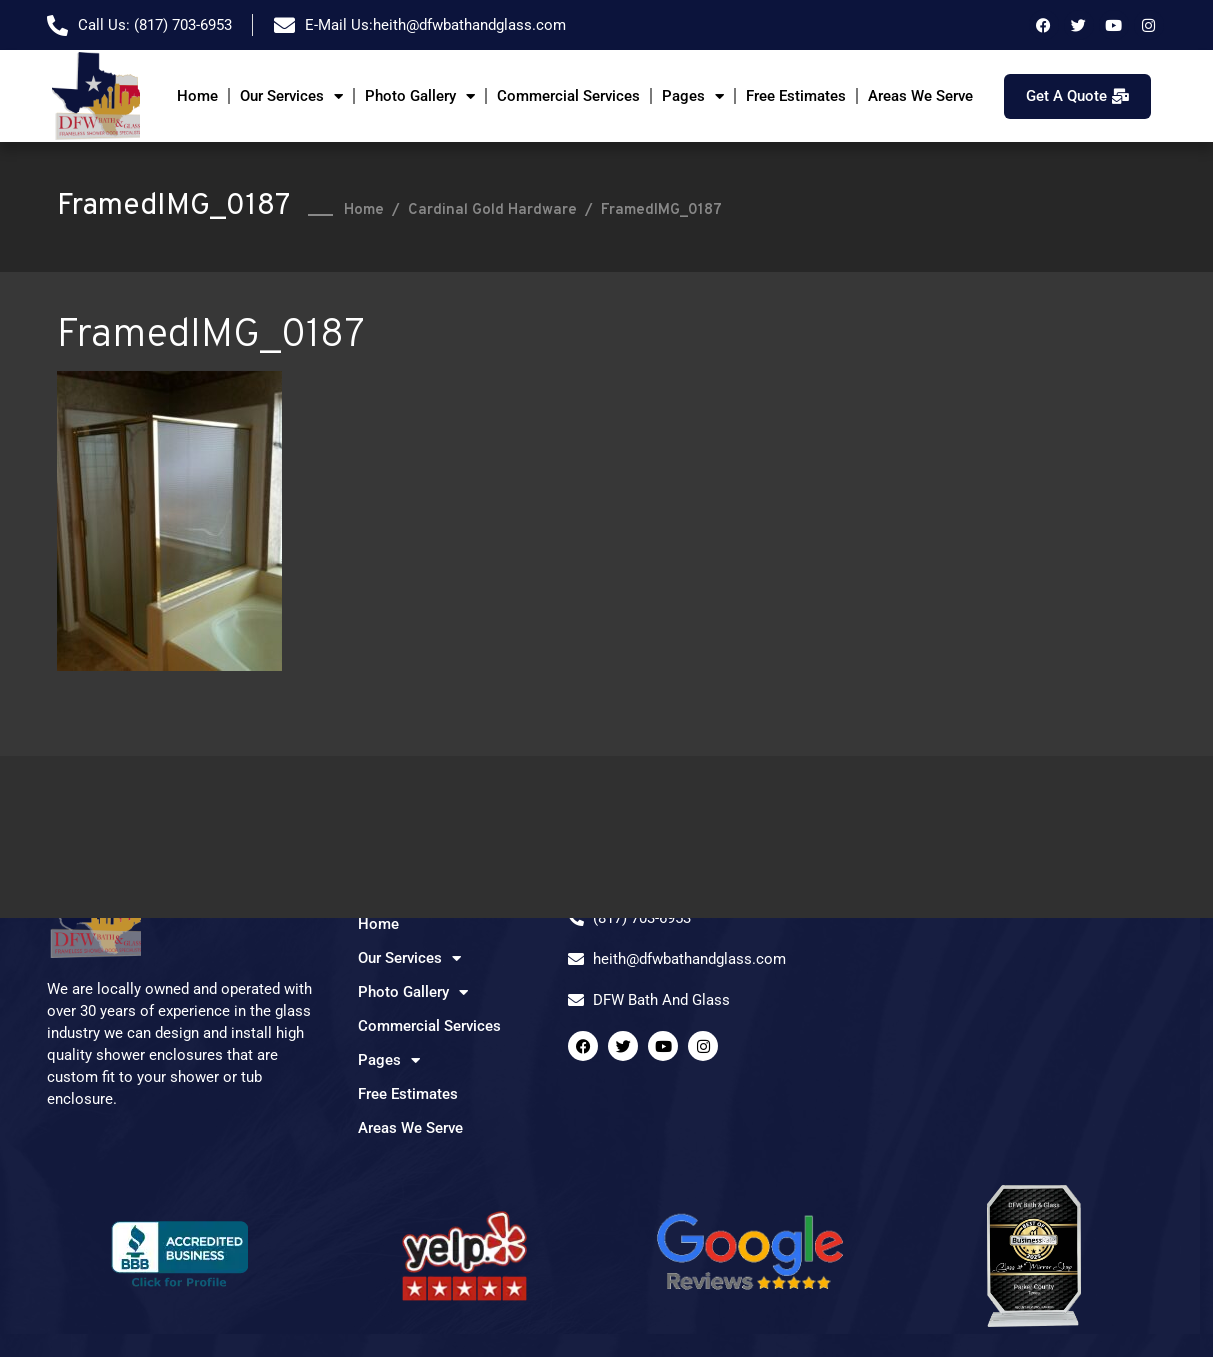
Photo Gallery (420, 96)
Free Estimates (796, 96)
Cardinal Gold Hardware (492, 210)
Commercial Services (568, 96)
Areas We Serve (920, 96)
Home (197, 96)
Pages (693, 96)
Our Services (291, 96)
